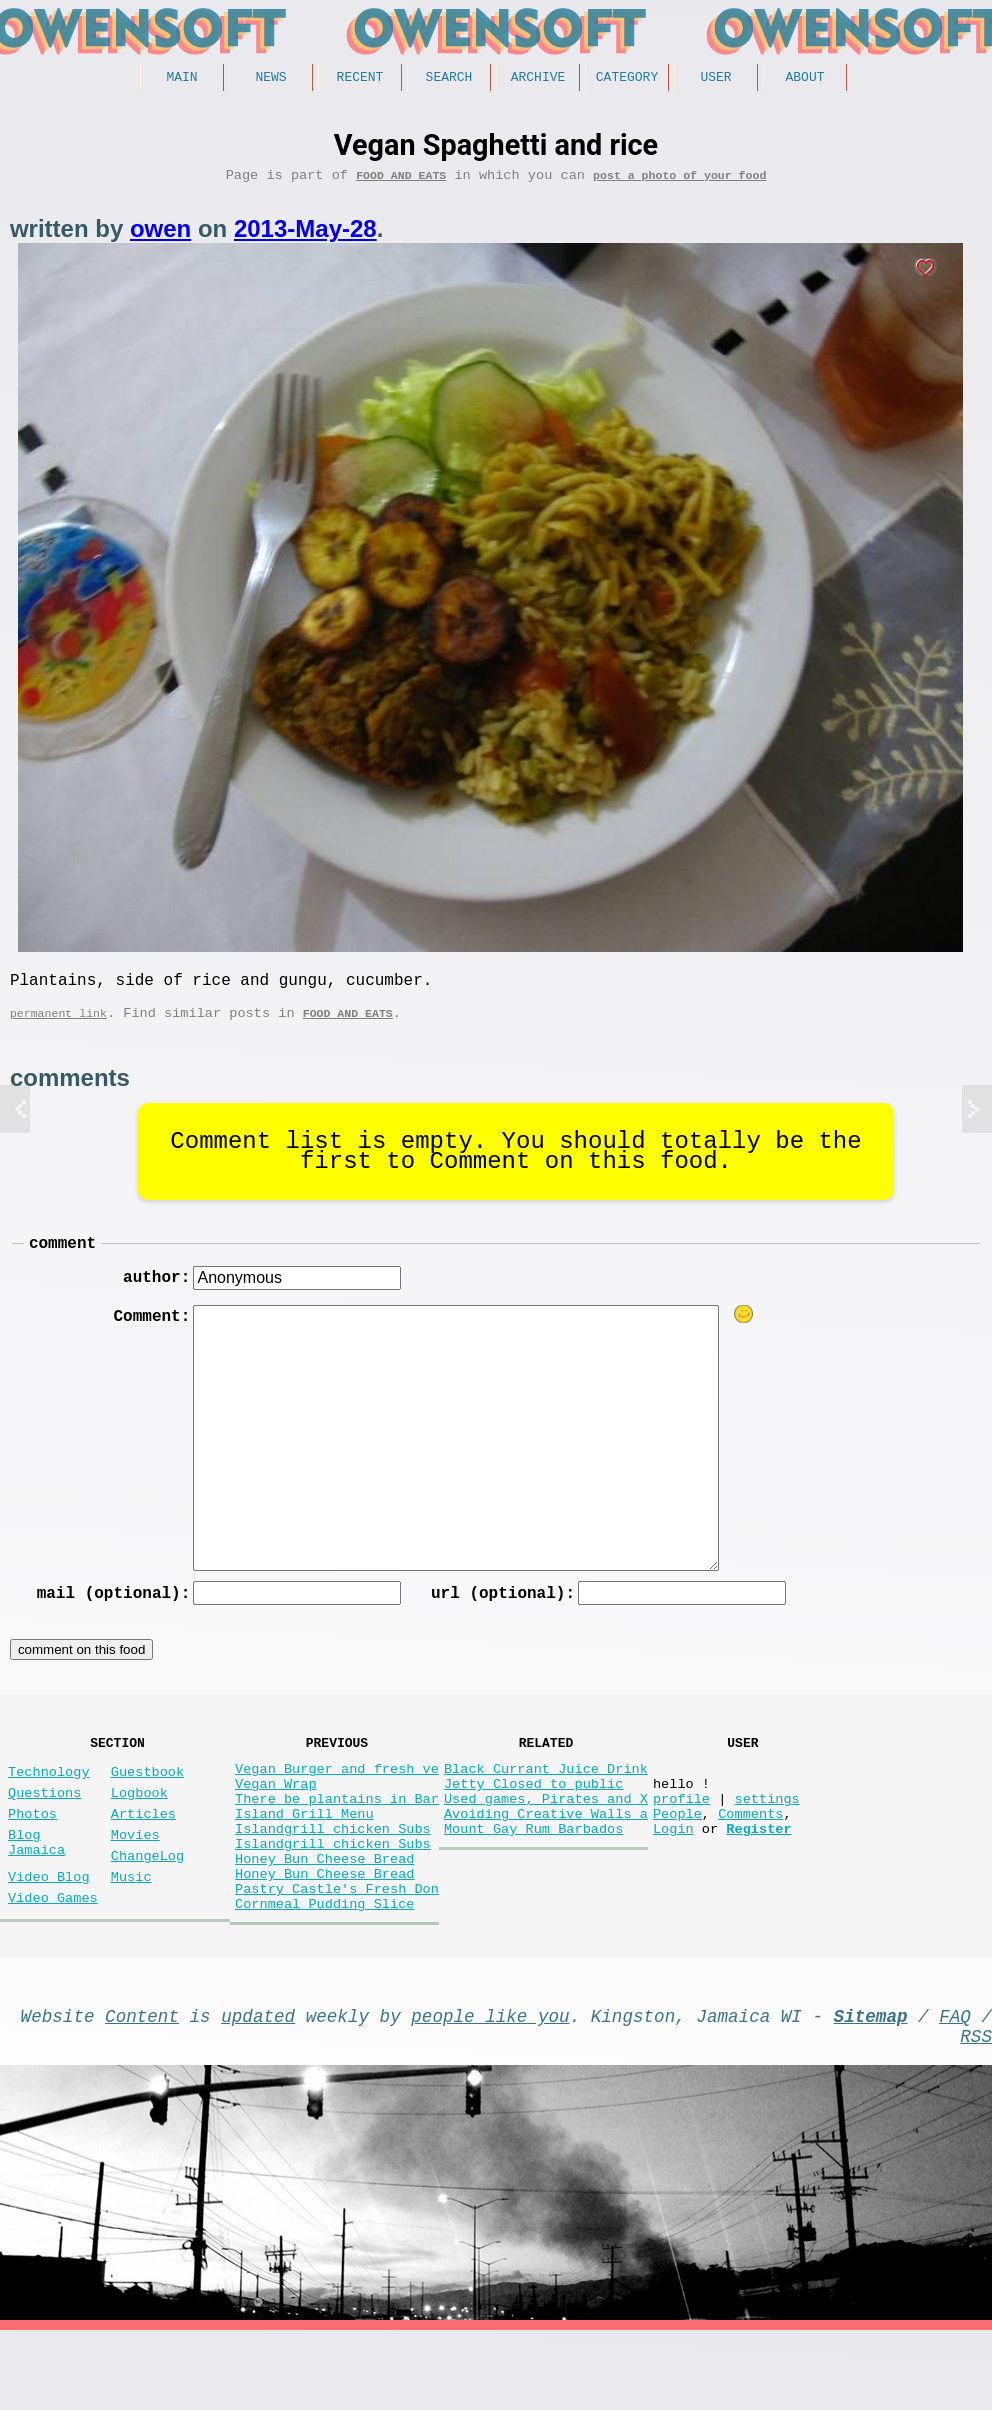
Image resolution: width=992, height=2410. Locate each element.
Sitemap (871, 2087)
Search (449, 79)
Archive (538, 79)
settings (766, 1837)
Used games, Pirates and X (546, 1837)
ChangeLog (147, 1902)
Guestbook (147, 1802)
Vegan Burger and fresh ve (337, 1799)
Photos (32, 1852)
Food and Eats (401, 181)
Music (131, 1927)
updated (258, 2087)
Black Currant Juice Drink (546, 1799)
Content (142, 2087)
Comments (750, 1856)
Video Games (53, 1952)
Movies (135, 1877)
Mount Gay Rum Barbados (533, 1875)
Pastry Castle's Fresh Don (337, 1951)
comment (62, 1261)
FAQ (955, 2087)
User (715, 79)
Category (627, 79)
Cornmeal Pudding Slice (324, 1970)
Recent (360, 79)
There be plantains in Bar (337, 1837)
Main (181, 79)
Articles (143, 1852)
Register (758, 1875)
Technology (49, 1802)
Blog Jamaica (36, 1887)
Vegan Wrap (276, 1818)
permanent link (58, 1027)
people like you (490, 2087)
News (270, 79)
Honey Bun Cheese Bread (324, 1913)
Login (673, 1875)
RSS (976, 2111)
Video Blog (49, 1927)
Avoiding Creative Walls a (546, 1856)
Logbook (139, 1827)
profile (681, 1837)
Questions (44, 1827)
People (677, 1856)
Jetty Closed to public (533, 1818)
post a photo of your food (679, 181)
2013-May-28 (305, 235)
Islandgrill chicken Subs (333, 1875)
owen (160, 235)
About (804, 79)
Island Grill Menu (304, 1856)
